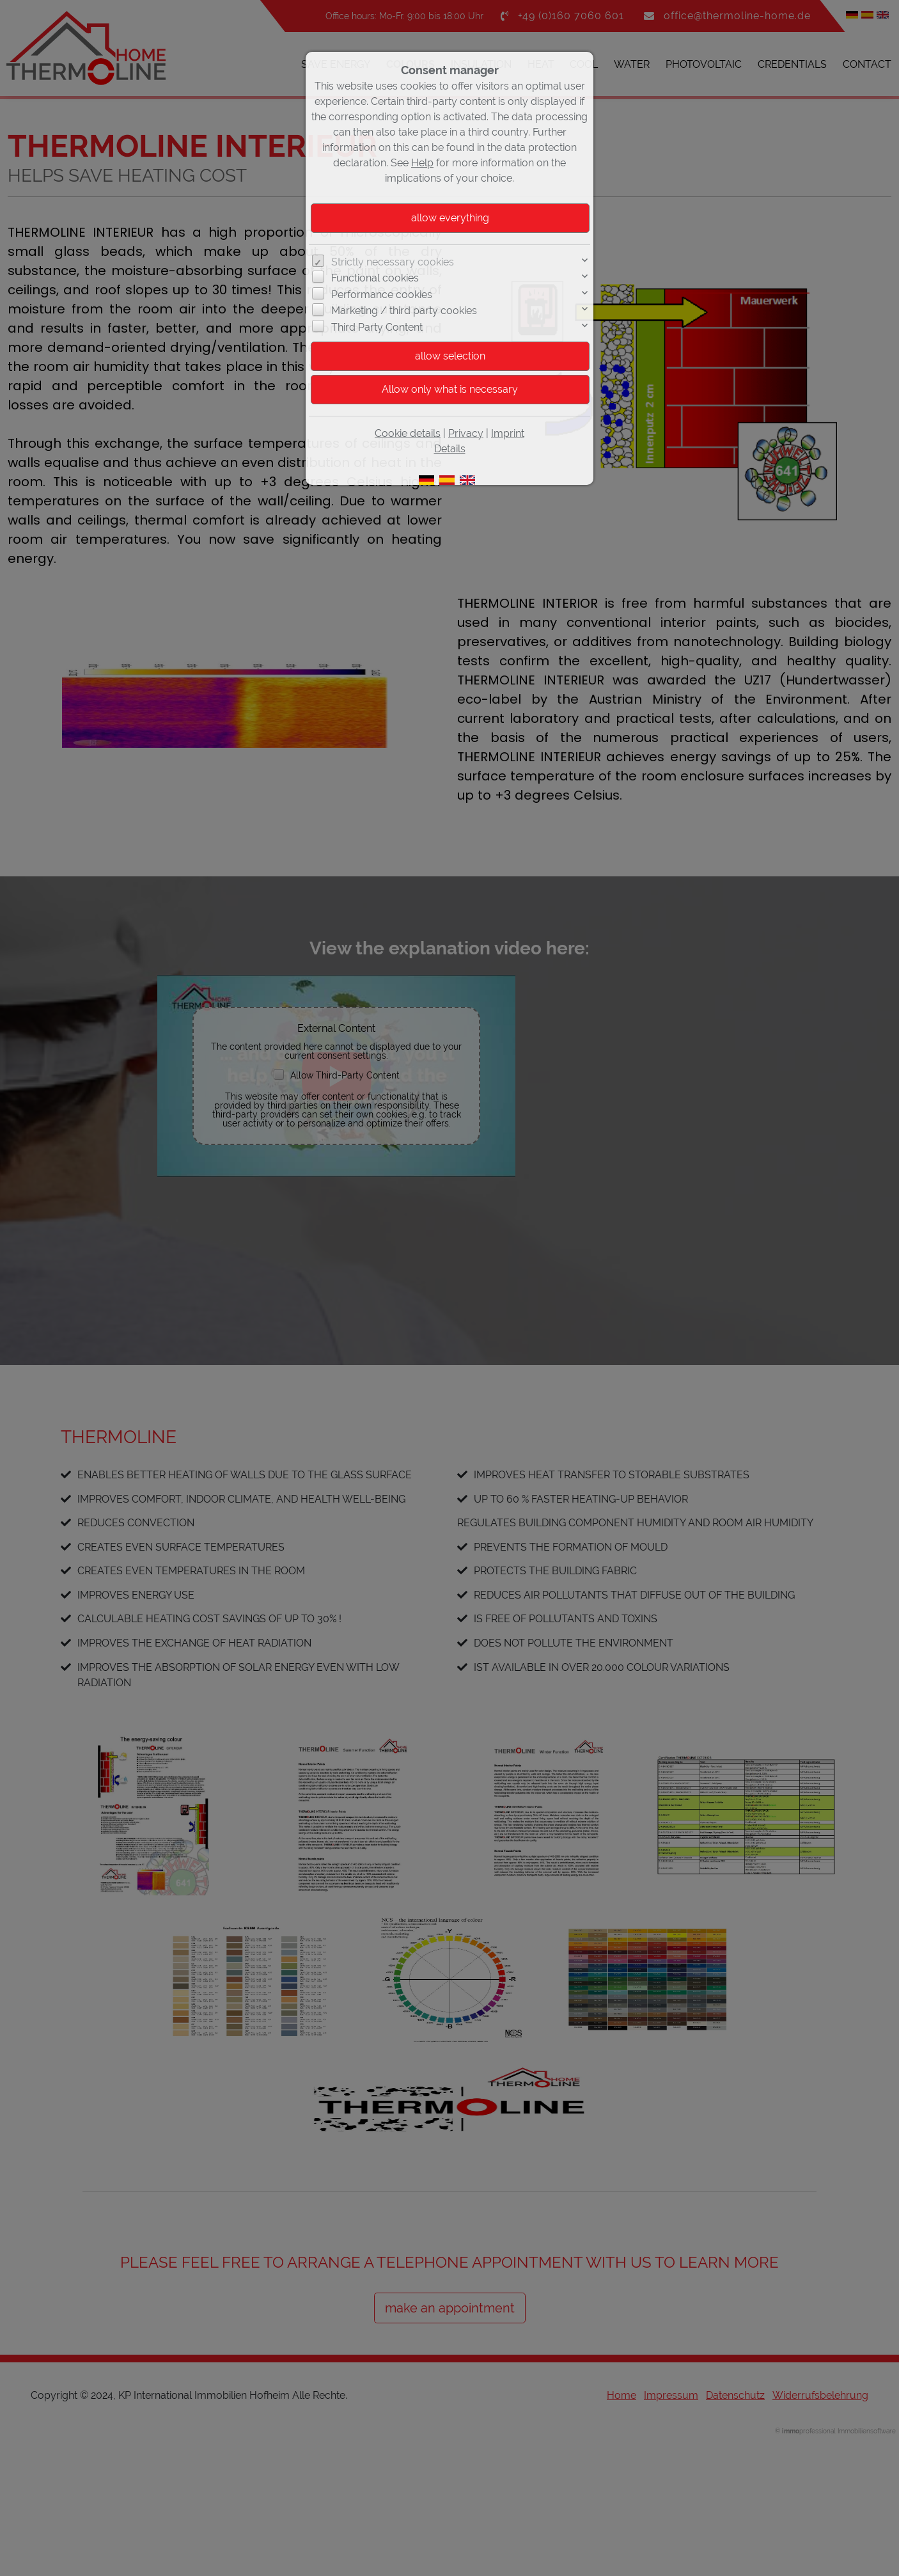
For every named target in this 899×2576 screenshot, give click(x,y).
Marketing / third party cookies (404, 310)
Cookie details (408, 433)
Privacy (465, 433)
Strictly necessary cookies (392, 262)
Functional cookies (375, 278)
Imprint (507, 433)
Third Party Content (377, 327)
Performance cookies (381, 294)
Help (422, 163)
